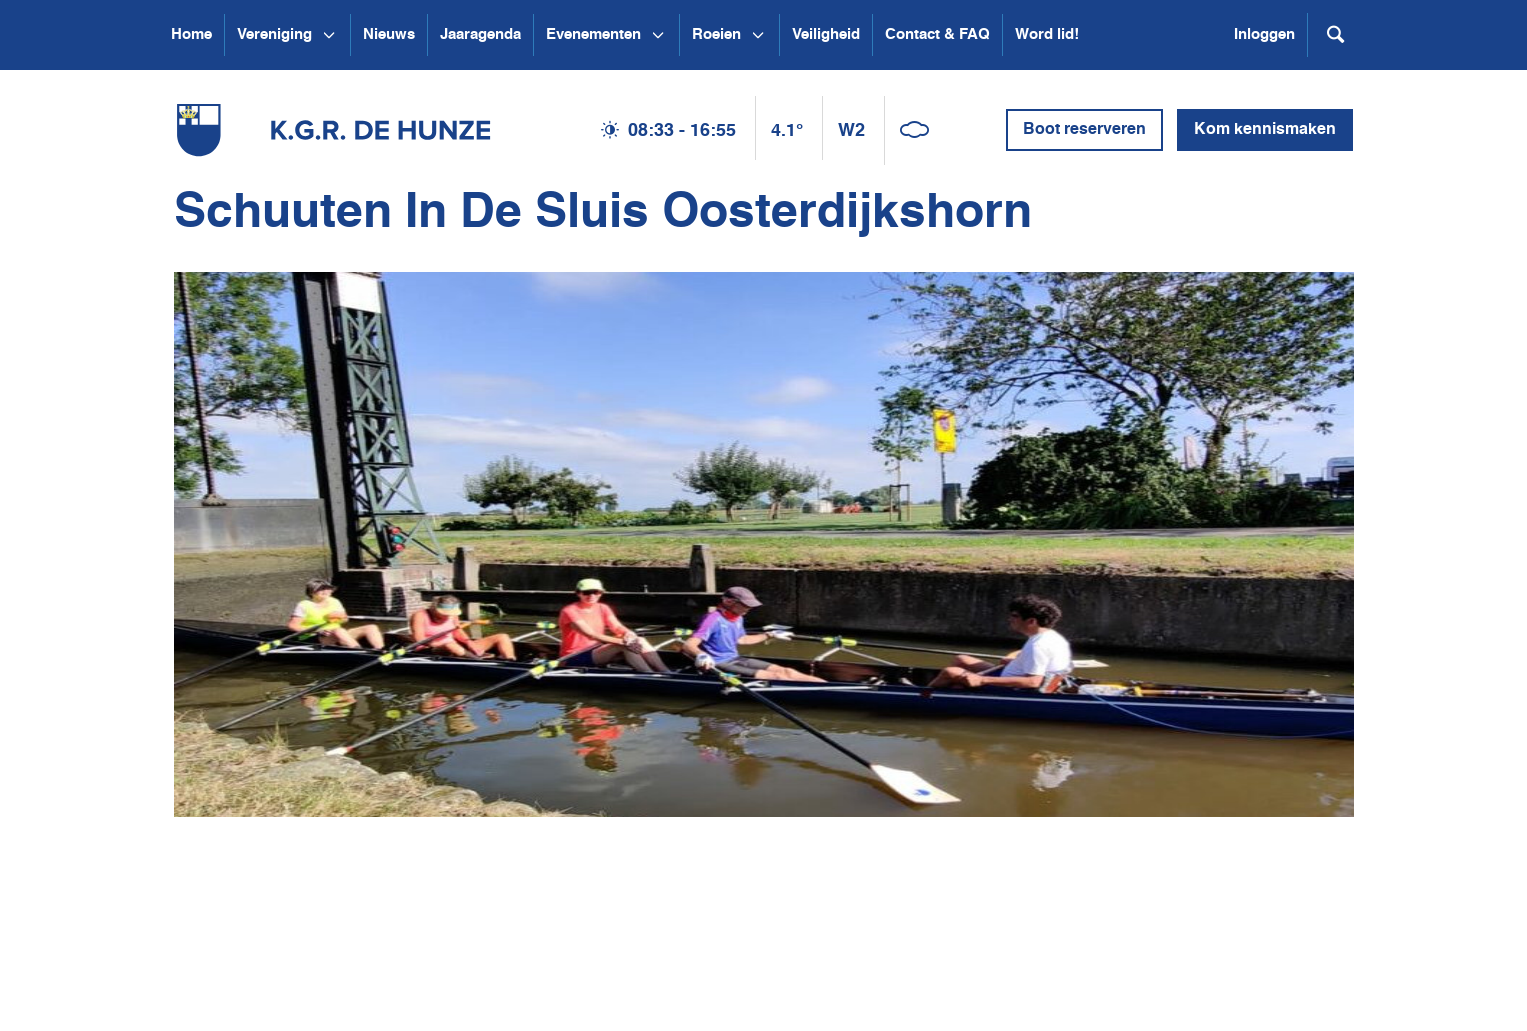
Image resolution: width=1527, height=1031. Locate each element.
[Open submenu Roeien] (758, 35)
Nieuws (389, 34)
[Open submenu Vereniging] (329, 35)
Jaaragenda (480, 34)
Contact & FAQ (937, 34)
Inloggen (1264, 34)
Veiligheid (826, 34)
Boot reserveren (1084, 130)
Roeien (716, 34)
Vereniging (274, 34)
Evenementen (593, 34)
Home (191, 34)
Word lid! (1047, 34)
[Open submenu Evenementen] (658, 35)
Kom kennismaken (1265, 130)
